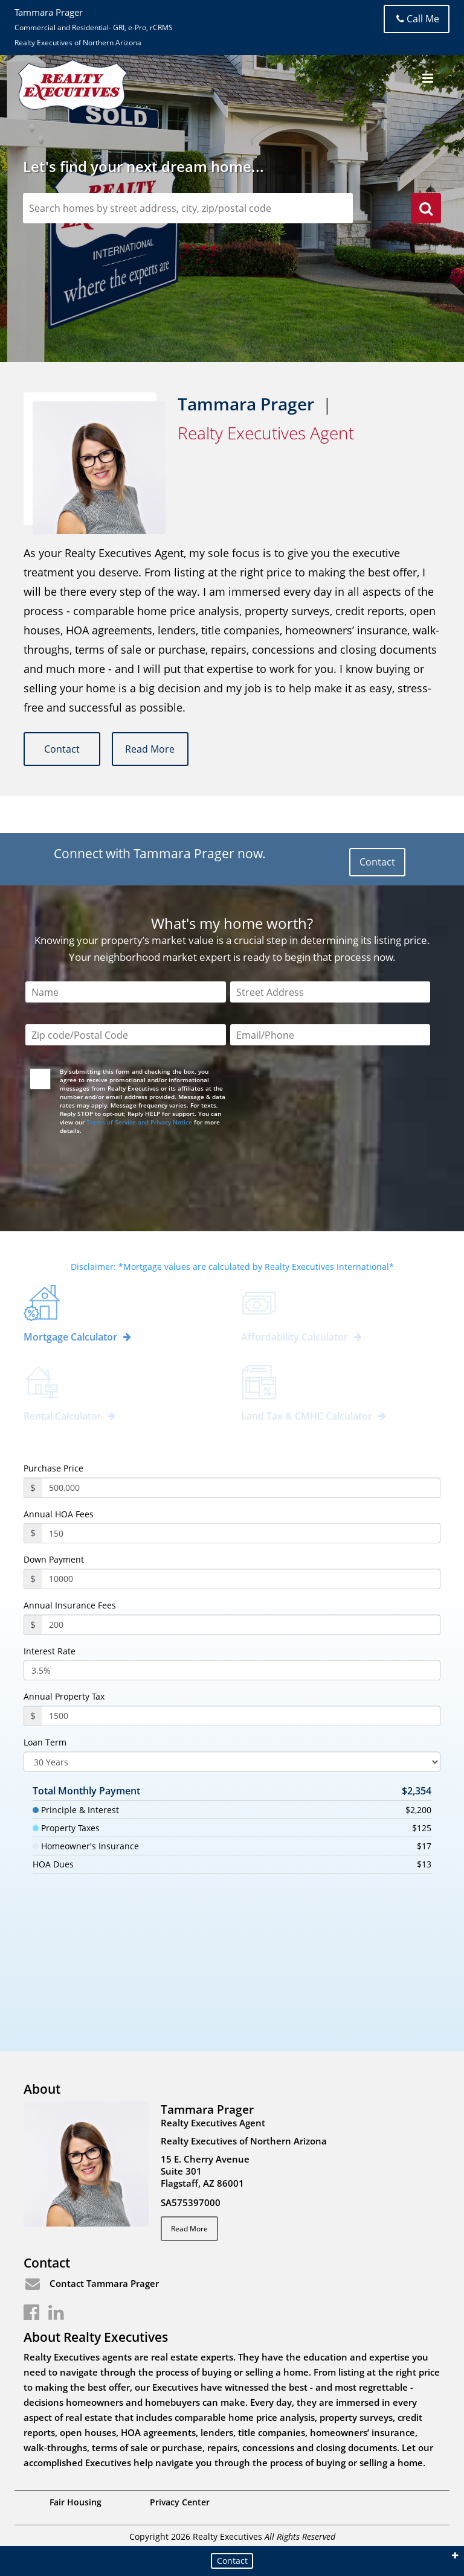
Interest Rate (50, 1651)
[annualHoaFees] (241, 1533)
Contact (62, 749)
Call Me (416, 18)
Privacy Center (180, 2502)
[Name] (125, 992)
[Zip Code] (125, 1034)
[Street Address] (330, 992)
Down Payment (54, 1559)
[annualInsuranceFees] (241, 1625)
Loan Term (45, 1742)
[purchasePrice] (241, 1488)
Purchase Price (53, 1468)
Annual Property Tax (64, 1696)
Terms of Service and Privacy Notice (139, 1122)
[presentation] (119, 1173)
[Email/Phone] (330, 1034)
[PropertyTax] (241, 1716)
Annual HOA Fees (59, 1514)
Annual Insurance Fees (70, 1605)
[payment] (241, 1579)
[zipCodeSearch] (187, 208)
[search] (426, 210)
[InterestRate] (232, 1670)
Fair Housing (76, 2502)
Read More (151, 749)
